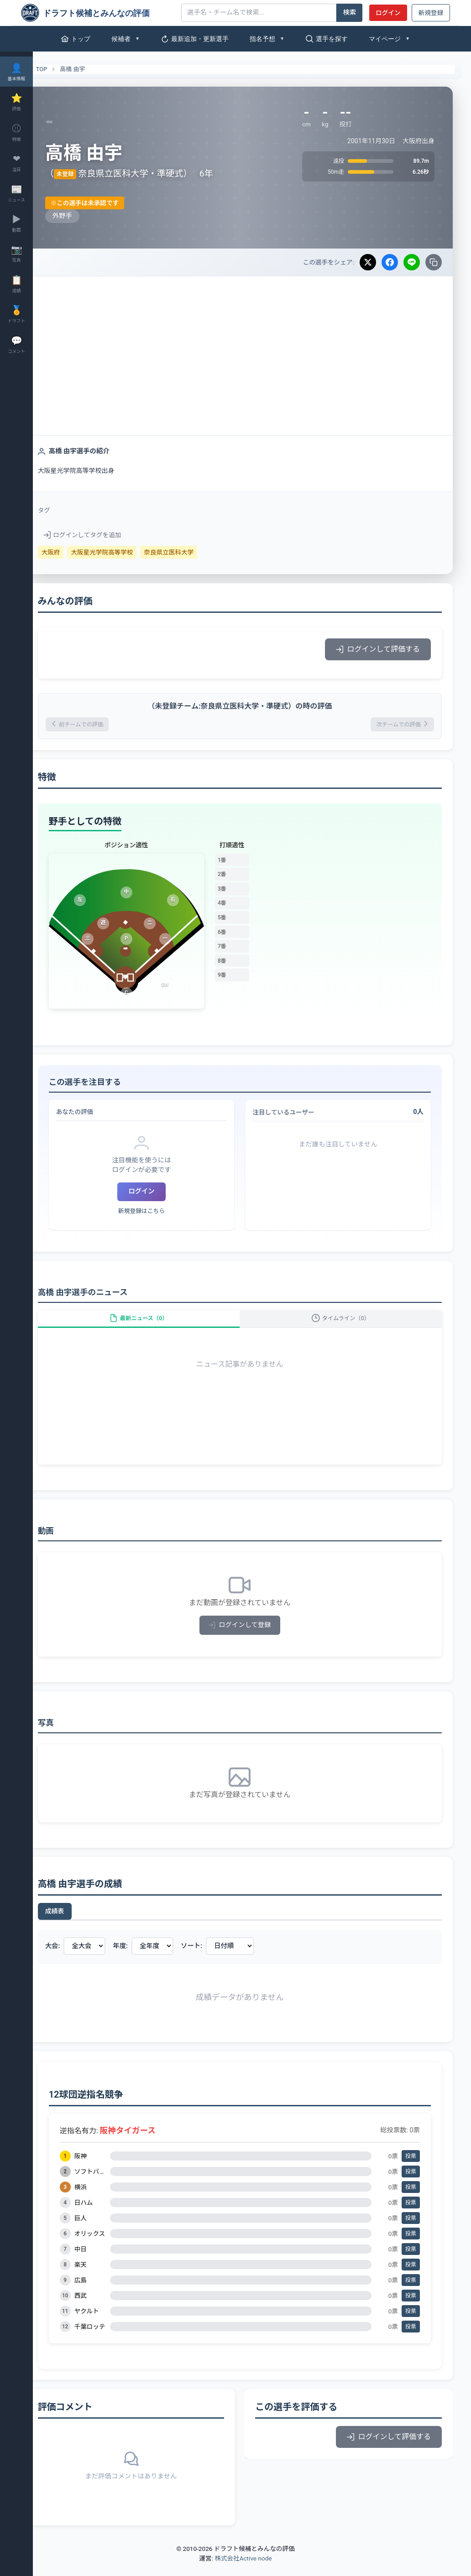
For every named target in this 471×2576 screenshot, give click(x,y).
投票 (410, 2168)
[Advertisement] (252, 345)
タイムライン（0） (347, 1325)
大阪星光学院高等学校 (126, 552)
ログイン (388, 12)
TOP (60, 69)
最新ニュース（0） (157, 1325)
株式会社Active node (243, 2570)
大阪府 (75, 552)
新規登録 (431, 12)
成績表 (79, 1923)
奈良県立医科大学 (193, 552)
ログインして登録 (252, 1637)
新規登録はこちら (159, 1213)
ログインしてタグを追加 (107, 535)
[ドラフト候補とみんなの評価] (97, 13)
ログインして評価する (378, 649)
